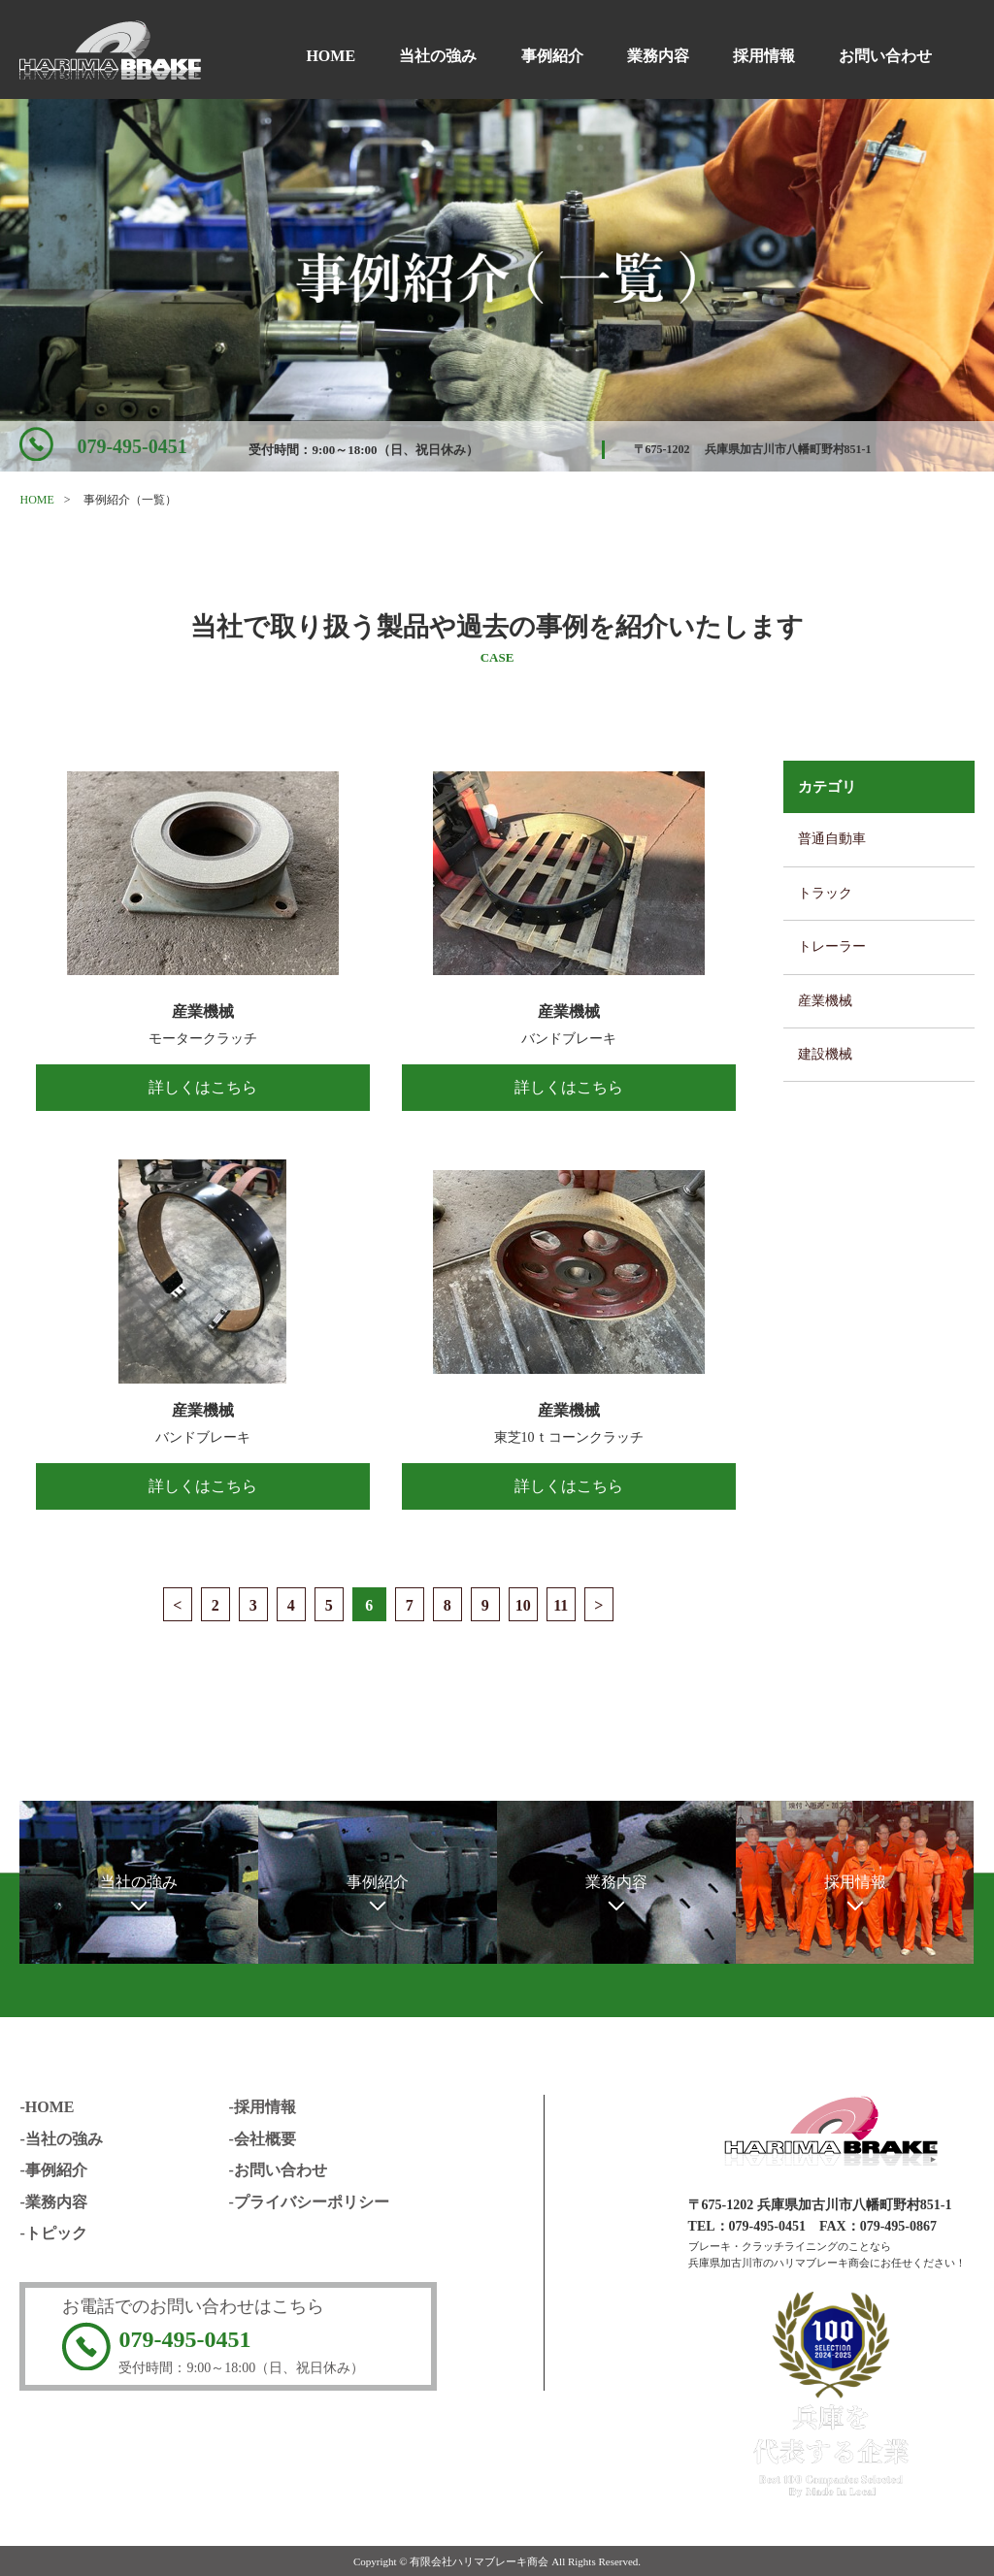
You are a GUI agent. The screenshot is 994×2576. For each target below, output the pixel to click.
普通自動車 (832, 838)
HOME (330, 56)
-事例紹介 (52, 2170)
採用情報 (764, 56)
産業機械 (825, 1001)
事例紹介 (552, 56)
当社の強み (438, 56)
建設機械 (825, 1054)
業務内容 (658, 56)
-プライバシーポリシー (308, 2202)
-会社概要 (261, 2139)
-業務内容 (52, 2202)
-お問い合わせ (277, 2170)
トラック (825, 893)
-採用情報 (261, 2107)
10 (523, 1605)
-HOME (46, 2107)
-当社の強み (60, 2139)
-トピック (52, 2233)
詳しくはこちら (203, 1087)
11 (560, 1605)
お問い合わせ (885, 56)
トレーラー (832, 946)
